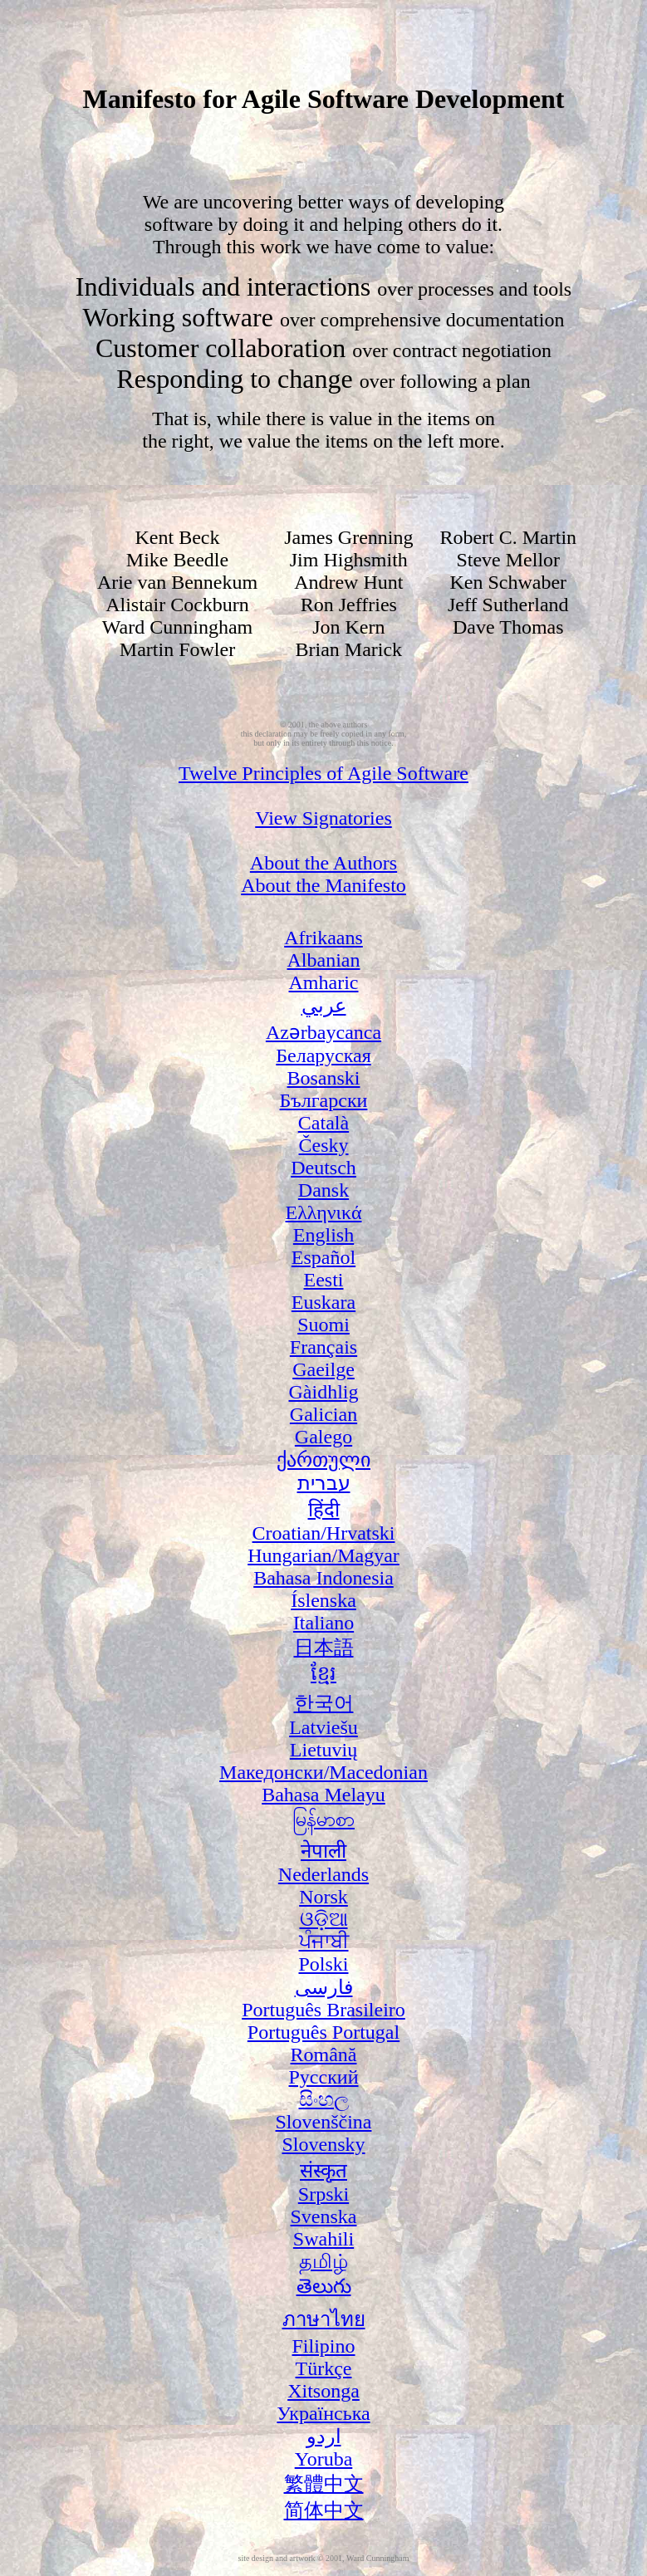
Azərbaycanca (323, 1032)
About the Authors (323, 863)
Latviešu (323, 1727)
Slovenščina (324, 2122)
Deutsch (323, 1167)
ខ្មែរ (323, 1673)
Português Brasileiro (323, 2009)
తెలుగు (324, 2286)
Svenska (324, 2216)
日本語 (324, 1647)
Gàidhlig (324, 1392)
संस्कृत (323, 2171)
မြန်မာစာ (323, 1819)
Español (323, 1257)
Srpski (323, 2194)
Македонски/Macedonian (323, 1772)
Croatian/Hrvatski (323, 1533)
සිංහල (324, 2099)
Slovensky (323, 2144)
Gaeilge (323, 1369)
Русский (324, 2077)
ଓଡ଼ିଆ (324, 1919)
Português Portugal (323, 2032)
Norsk (323, 1897)
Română (324, 2054)
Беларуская (323, 1055)
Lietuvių (323, 1750)
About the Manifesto (323, 885)
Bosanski (323, 1078)
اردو (323, 2436)
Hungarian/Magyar (323, 1555)
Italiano (323, 1622)
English (323, 1235)
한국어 (324, 1703)
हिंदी (324, 1510)
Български (324, 1100)
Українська (323, 2413)
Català (323, 1123)
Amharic (324, 982)
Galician (323, 1414)
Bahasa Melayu (323, 1794)
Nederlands (323, 1874)
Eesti (324, 1279)
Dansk (323, 1190)
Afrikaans (323, 937)
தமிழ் (323, 2261)
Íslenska (323, 1600)
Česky (324, 1145)
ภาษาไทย (323, 2319)
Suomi (323, 1324)
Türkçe (324, 2368)
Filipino (323, 2346)
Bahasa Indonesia (323, 1578)
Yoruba (324, 2459)
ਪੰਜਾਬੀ (324, 1941)
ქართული (323, 1460)
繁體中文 (324, 2484)
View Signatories (323, 818)
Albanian (323, 960)
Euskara (323, 1302)
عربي (323, 1005)
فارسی (324, 1987)
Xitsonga (323, 2391)
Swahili (323, 2239)
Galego (323, 1436)
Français (323, 1347)
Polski (323, 1964)
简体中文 (324, 2510)
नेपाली (323, 1851)
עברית (323, 1483)
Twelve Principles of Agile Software (323, 773)
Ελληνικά (323, 1212)
